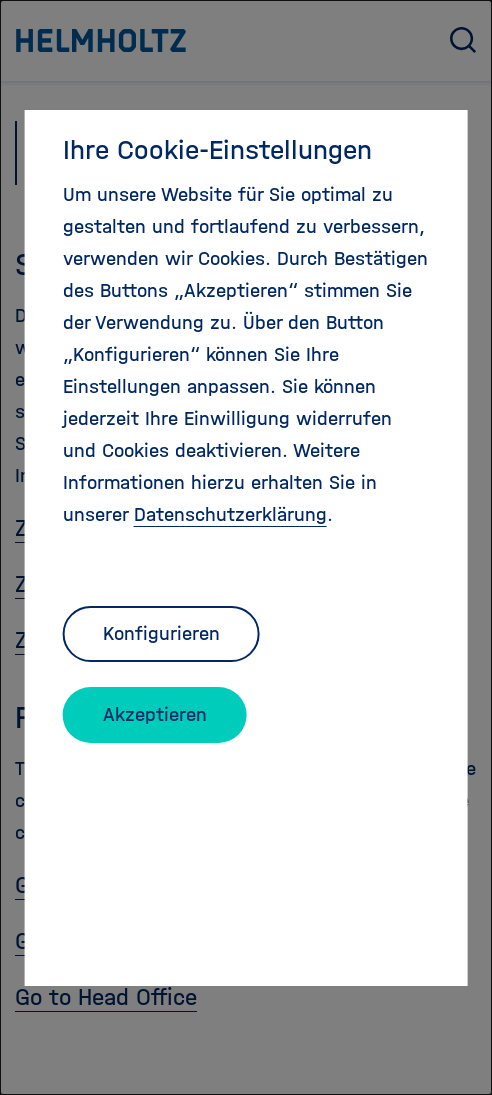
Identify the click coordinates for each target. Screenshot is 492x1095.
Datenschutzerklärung (230, 514)
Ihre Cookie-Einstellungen (217, 150)
